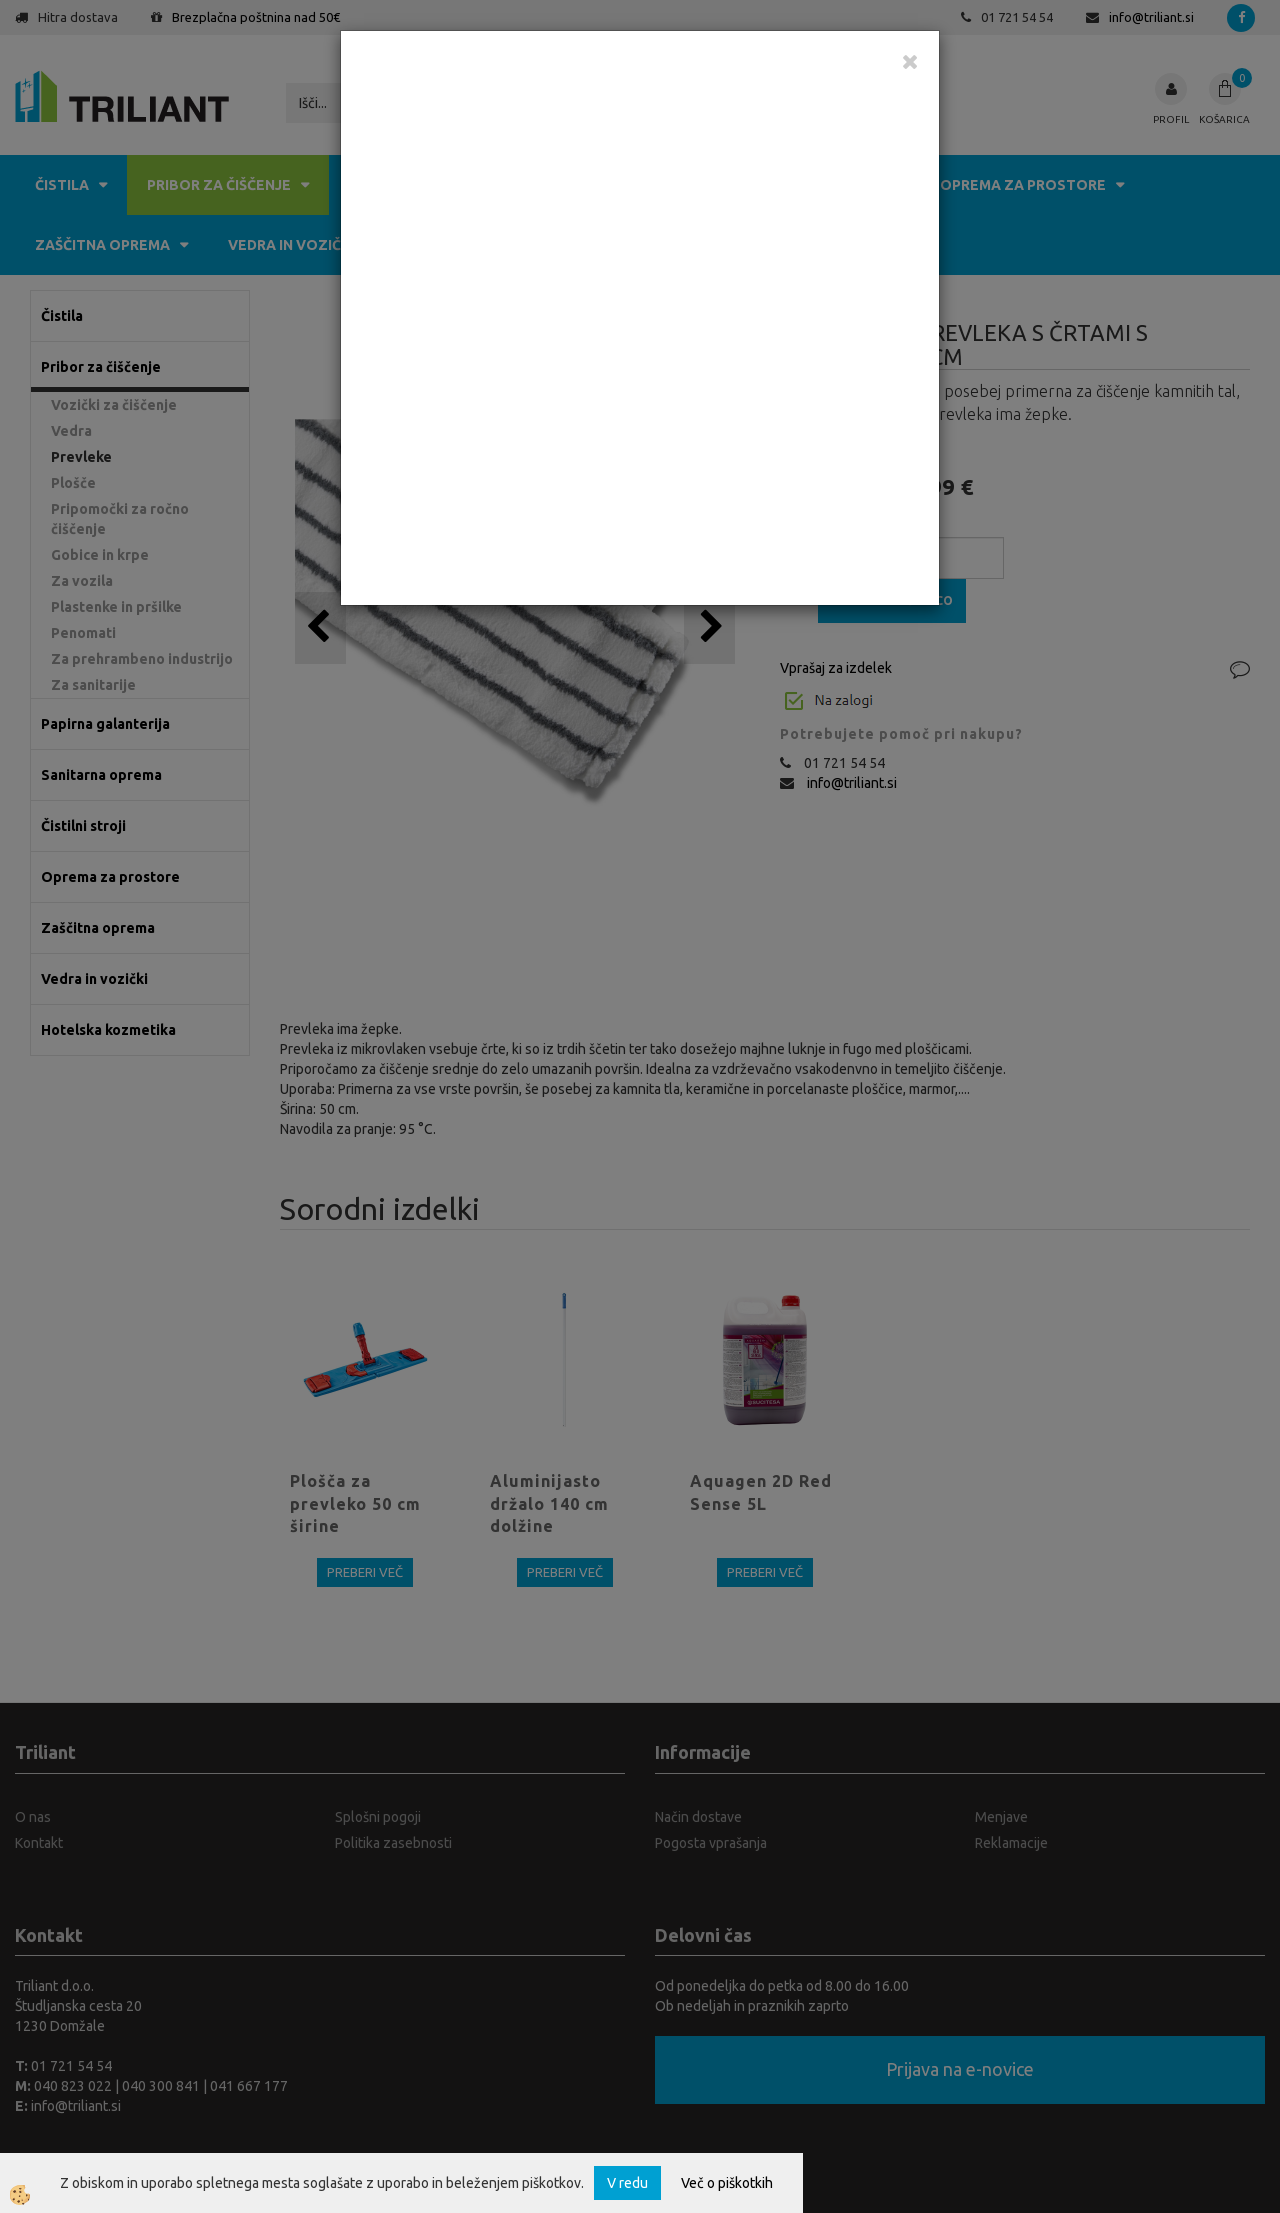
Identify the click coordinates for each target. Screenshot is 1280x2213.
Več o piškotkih (727, 2183)
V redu (627, 2183)
